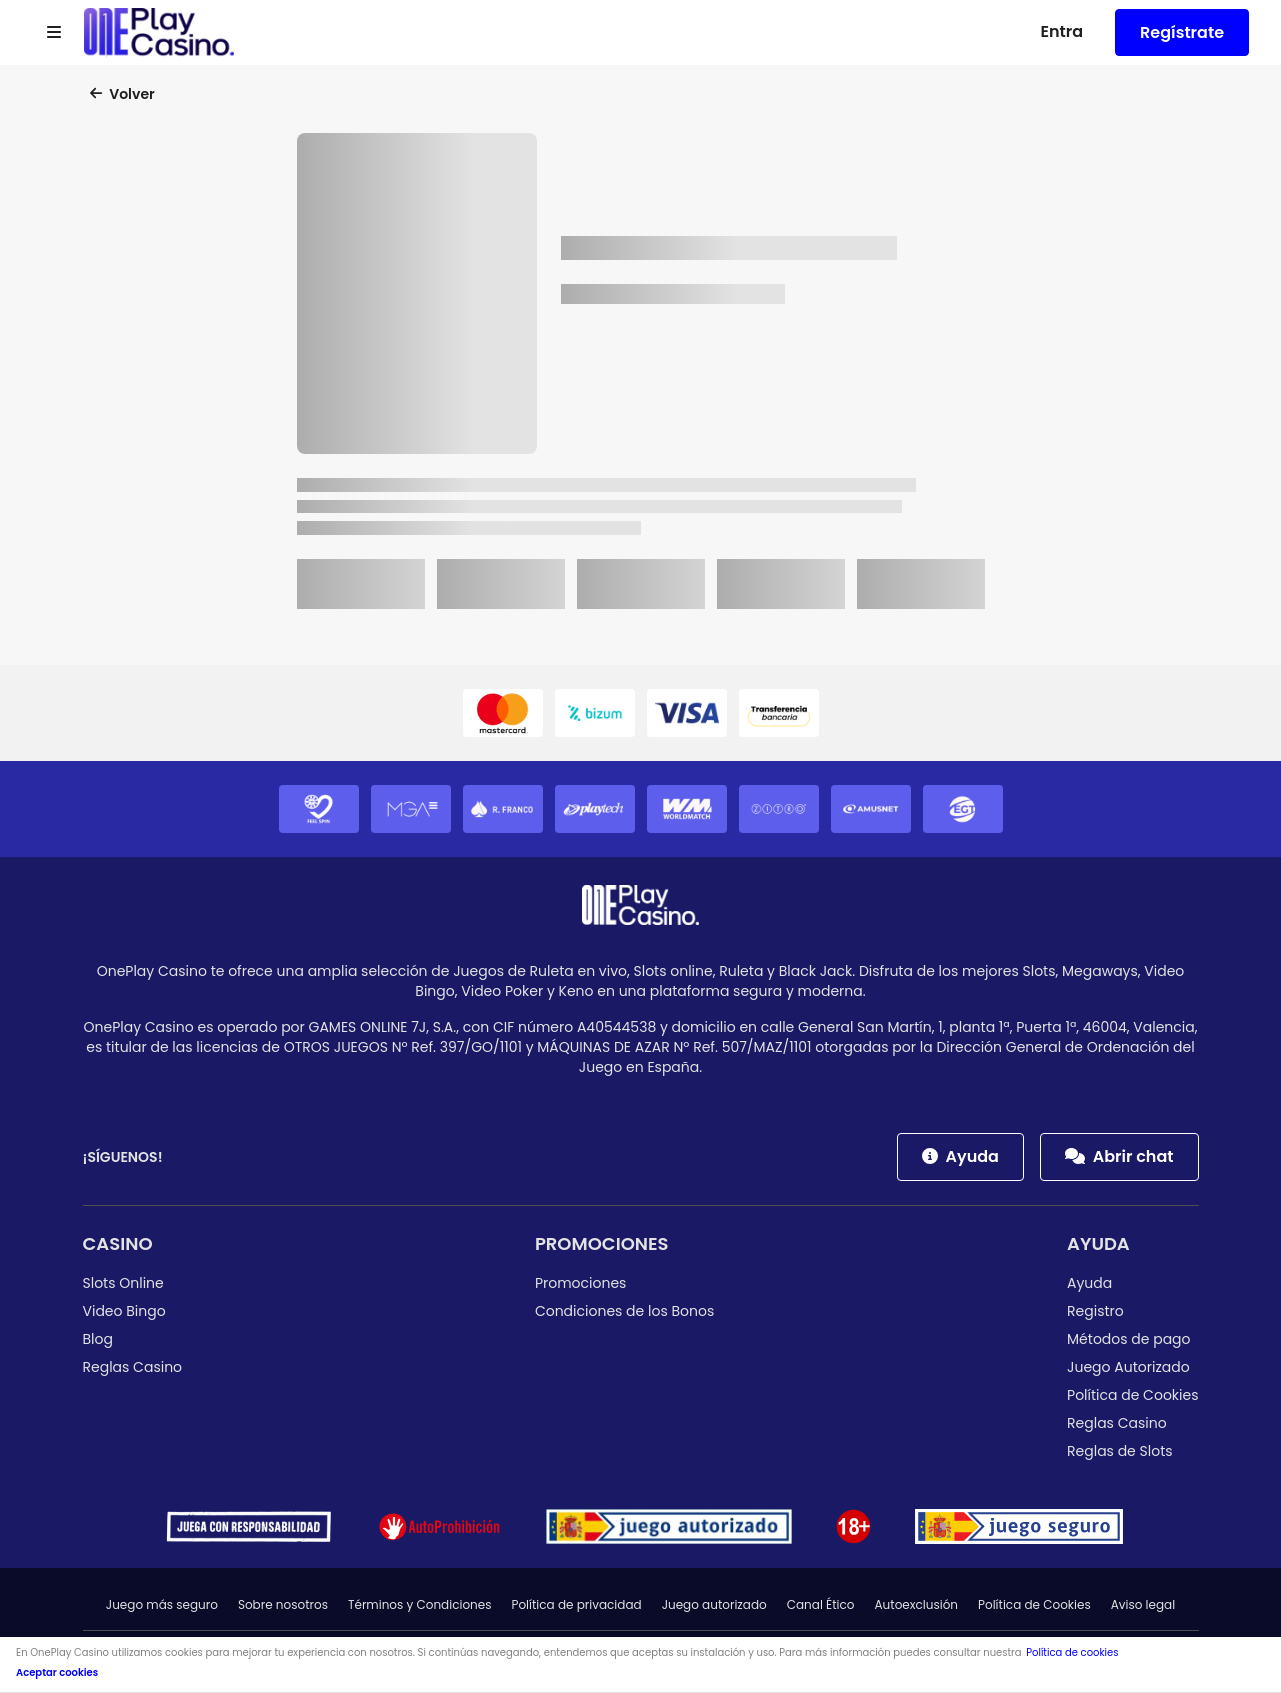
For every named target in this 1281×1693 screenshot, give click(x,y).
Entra (1061, 31)
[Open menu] (54, 33)
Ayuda (960, 1156)
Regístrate (1182, 32)
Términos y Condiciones (420, 1604)
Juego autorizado (714, 1604)
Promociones (602, 1243)
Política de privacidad (576, 1604)
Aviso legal (1143, 1604)
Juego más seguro (162, 1604)
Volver (122, 94)
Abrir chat (1119, 1156)
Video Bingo (124, 1311)
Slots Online (123, 1283)
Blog (98, 1339)
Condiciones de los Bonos (624, 1311)
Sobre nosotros (283, 1604)
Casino (118, 1243)
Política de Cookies (1132, 1395)
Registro (1095, 1311)
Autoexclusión (917, 1604)
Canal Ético (821, 1604)
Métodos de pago (1129, 1339)
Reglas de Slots (1120, 1451)
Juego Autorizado (1128, 1367)
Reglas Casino (133, 1367)
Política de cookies (1072, 1652)
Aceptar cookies (57, 1672)
